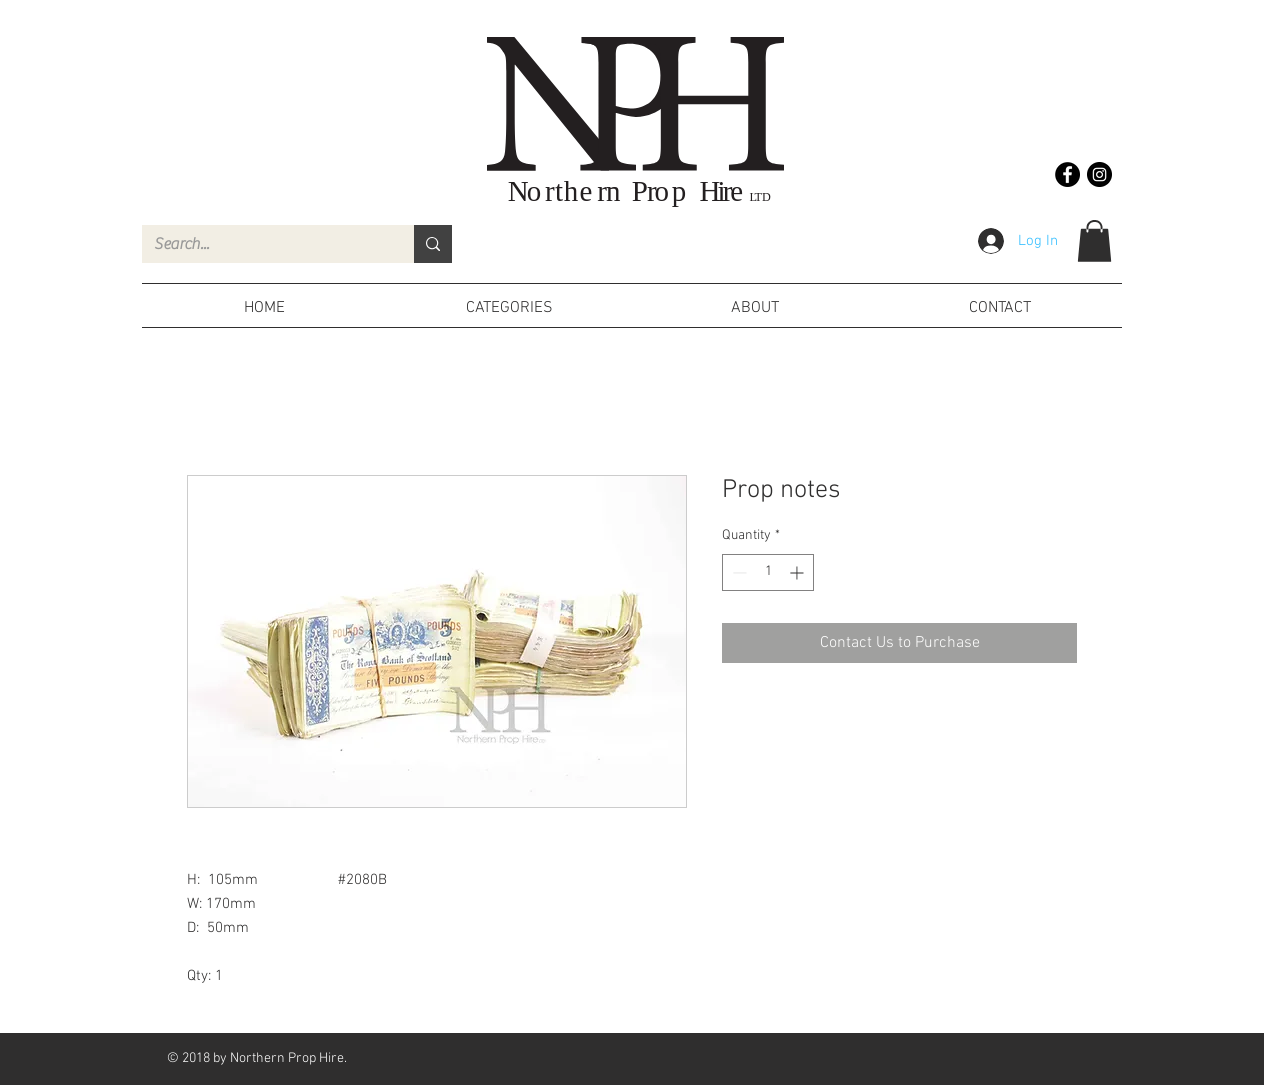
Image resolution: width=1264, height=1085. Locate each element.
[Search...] (263, 244)
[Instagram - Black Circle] (1099, 174)
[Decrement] (737, 572)
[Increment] (798, 572)
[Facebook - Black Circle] (1067, 174)
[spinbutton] (768, 572)
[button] (1094, 241)
